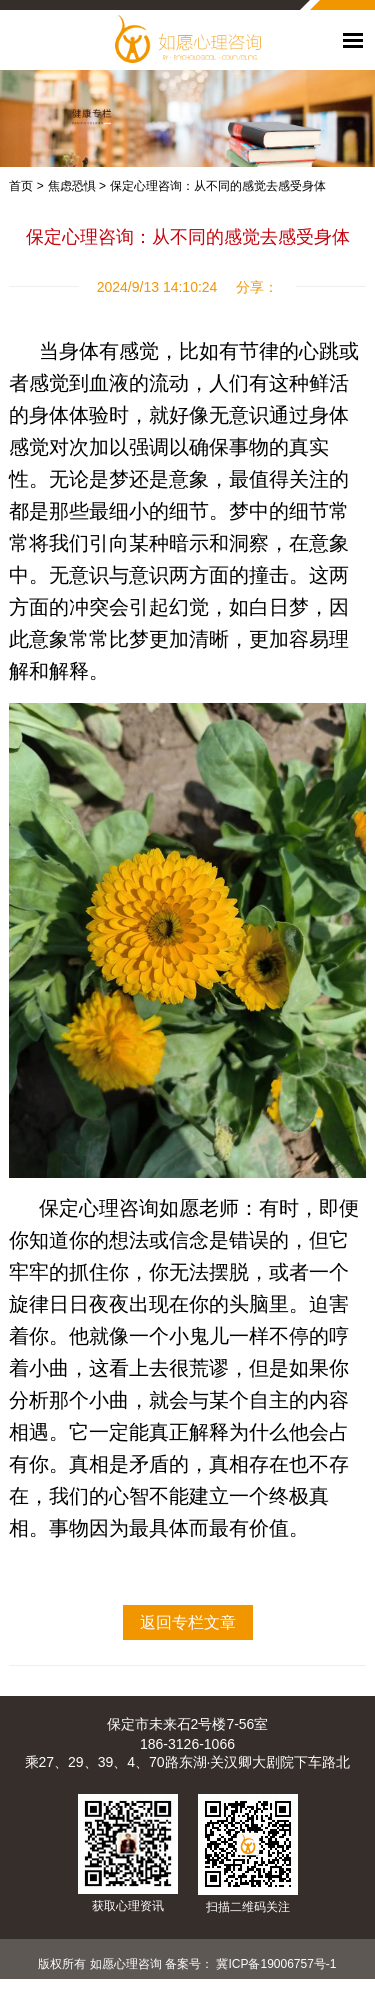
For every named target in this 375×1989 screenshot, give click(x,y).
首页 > (26, 186)
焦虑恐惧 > (77, 186)
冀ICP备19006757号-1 (276, 1964)
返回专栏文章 (188, 1622)
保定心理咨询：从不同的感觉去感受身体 (218, 186)
